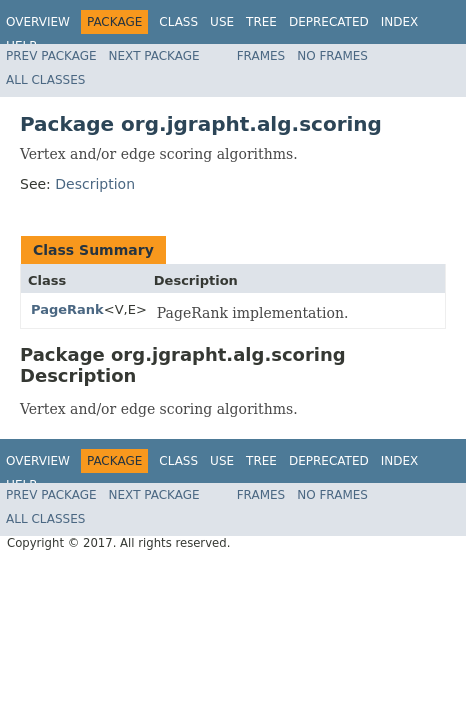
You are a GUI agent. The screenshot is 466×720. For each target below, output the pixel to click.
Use (222, 22)
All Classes (45, 80)
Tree (261, 22)
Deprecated (329, 22)
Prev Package (51, 56)
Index (400, 22)
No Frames (332, 56)
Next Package (154, 56)
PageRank (67, 309)
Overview (38, 22)
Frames (261, 56)
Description (95, 184)
